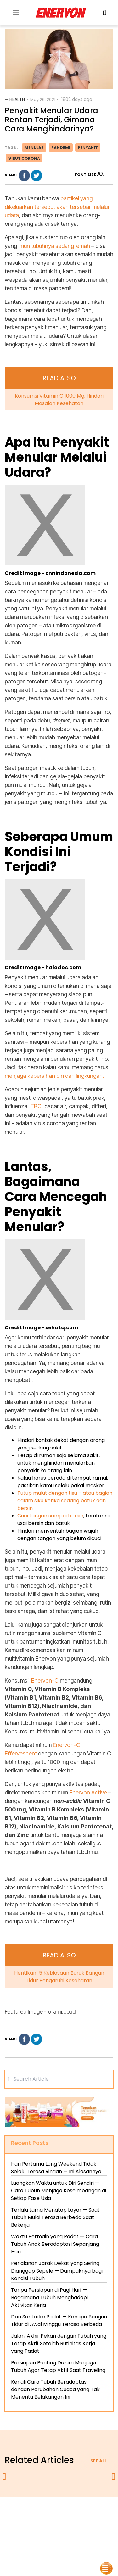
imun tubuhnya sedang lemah (53, 245)
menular (34, 147)
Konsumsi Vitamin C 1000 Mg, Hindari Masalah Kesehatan (59, 399)
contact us (84, 2520)
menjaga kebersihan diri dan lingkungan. (54, 1075)
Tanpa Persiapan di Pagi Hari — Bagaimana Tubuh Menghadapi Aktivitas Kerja (49, 2297)
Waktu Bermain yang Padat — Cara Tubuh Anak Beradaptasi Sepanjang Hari (55, 2244)
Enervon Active (88, 1792)
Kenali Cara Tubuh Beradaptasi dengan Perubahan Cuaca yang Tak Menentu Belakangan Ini (55, 2389)
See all (98, 2461)
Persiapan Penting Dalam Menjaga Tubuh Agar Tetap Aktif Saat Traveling (58, 2366)
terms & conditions (41, 2520)
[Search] (62, 2079)
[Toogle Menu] (16, 12)
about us (39, 2513)
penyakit (88, 147)
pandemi (60, 147)
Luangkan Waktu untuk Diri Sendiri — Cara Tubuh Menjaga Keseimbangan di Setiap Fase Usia (58, 2190)
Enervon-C (45, 1680)
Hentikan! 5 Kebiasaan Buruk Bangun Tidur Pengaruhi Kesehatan (59, 1976)
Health (17, 99)
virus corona (24, 158)
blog (59, 2528)
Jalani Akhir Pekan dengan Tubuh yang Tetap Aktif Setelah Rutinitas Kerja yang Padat (58, 2343)
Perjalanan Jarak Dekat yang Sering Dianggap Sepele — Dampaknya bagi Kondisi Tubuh (57, 2271)
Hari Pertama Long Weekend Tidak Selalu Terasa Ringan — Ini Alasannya (56, 2167)
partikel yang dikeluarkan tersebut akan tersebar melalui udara (57, 207)
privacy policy (74, 2513)
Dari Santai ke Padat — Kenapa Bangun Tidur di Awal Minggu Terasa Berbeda (59, 2320)
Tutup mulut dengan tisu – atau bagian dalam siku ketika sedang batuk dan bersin (64, 1500)
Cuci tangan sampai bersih (50, 1515)
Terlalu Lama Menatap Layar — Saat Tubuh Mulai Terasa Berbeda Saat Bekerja (55, 2217)
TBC (36, 1106)
